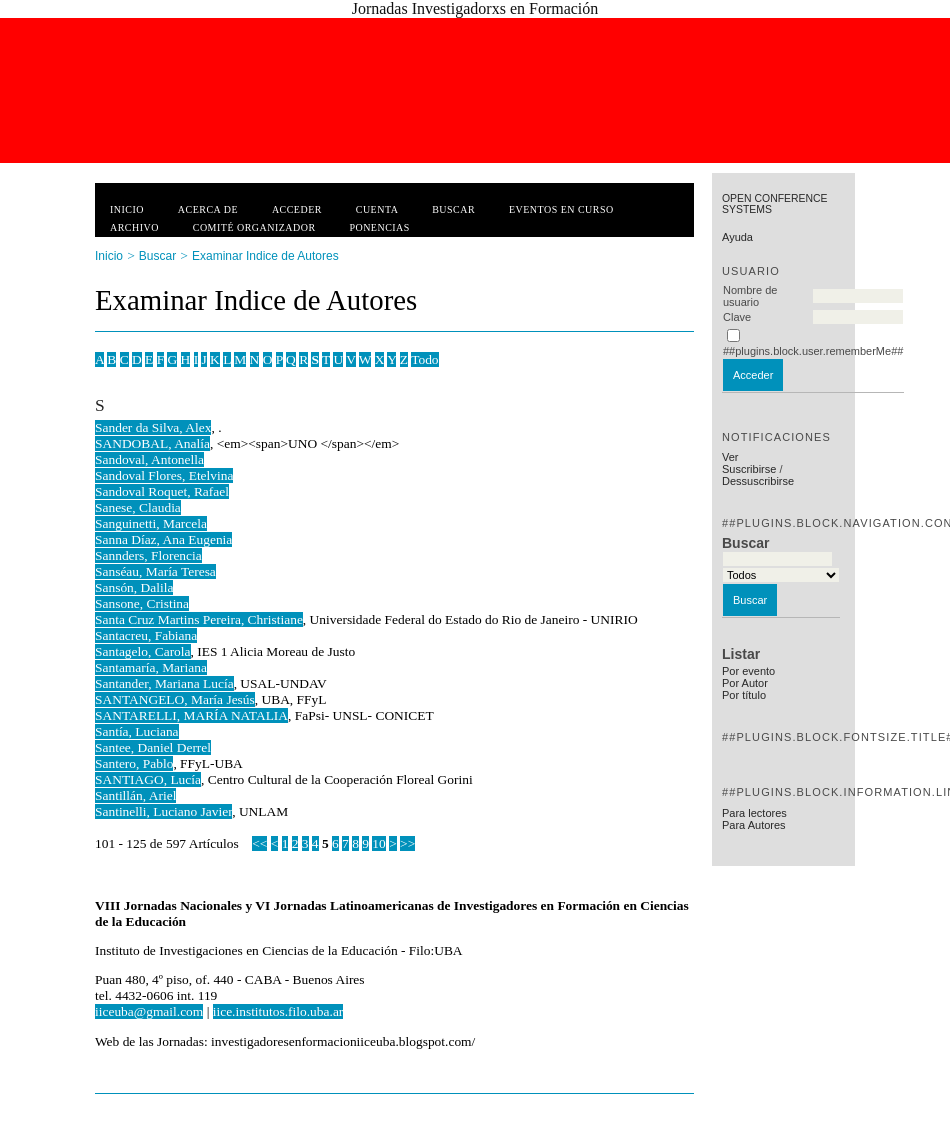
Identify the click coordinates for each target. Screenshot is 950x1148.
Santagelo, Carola (143, 651)
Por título (744, 695)
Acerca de (208, 209)
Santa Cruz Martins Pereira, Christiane (199, 619)
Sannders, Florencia (148, 555)
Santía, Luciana (137, 731)
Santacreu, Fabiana (146, 635)
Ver (730, 457)
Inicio (127, 209)
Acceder (297, 209)
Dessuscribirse (758, 481)
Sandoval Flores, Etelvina (164, 475)
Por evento (748, 671)
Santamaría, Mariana (151, 667)
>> (407, 843)
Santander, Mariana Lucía (164, 683)
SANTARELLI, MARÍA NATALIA (191, 715)
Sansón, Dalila (134, 587)
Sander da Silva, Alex (153, 427)
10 (378, 843)
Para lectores (754, 813)
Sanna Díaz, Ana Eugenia (163, 539)
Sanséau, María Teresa (155, 571)
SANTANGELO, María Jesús (175, 699)
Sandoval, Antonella (149, 459)
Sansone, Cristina (142, 603)
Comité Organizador (254, 227)
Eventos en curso (561, 209)
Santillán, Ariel (135, 795)
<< (259, 843)
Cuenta (377, 209)
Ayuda (737, 237)
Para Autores (754, 825)
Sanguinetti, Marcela (151, 523)
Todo (424, 359)
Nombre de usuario (750, 296)
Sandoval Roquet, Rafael (162, 491)
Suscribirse (749, 469)
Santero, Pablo (134, 763)
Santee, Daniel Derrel (153, 747)
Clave (737, 317)
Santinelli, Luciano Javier (163, 811)
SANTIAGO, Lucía (148, 779)
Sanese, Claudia (138, 507)
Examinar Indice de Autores (265, 256)
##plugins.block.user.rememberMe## (813, 351)
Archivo (134, 227)
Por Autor (745, 683)
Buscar (453, 209)
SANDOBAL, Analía (152, 443)
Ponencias (379, 227)
